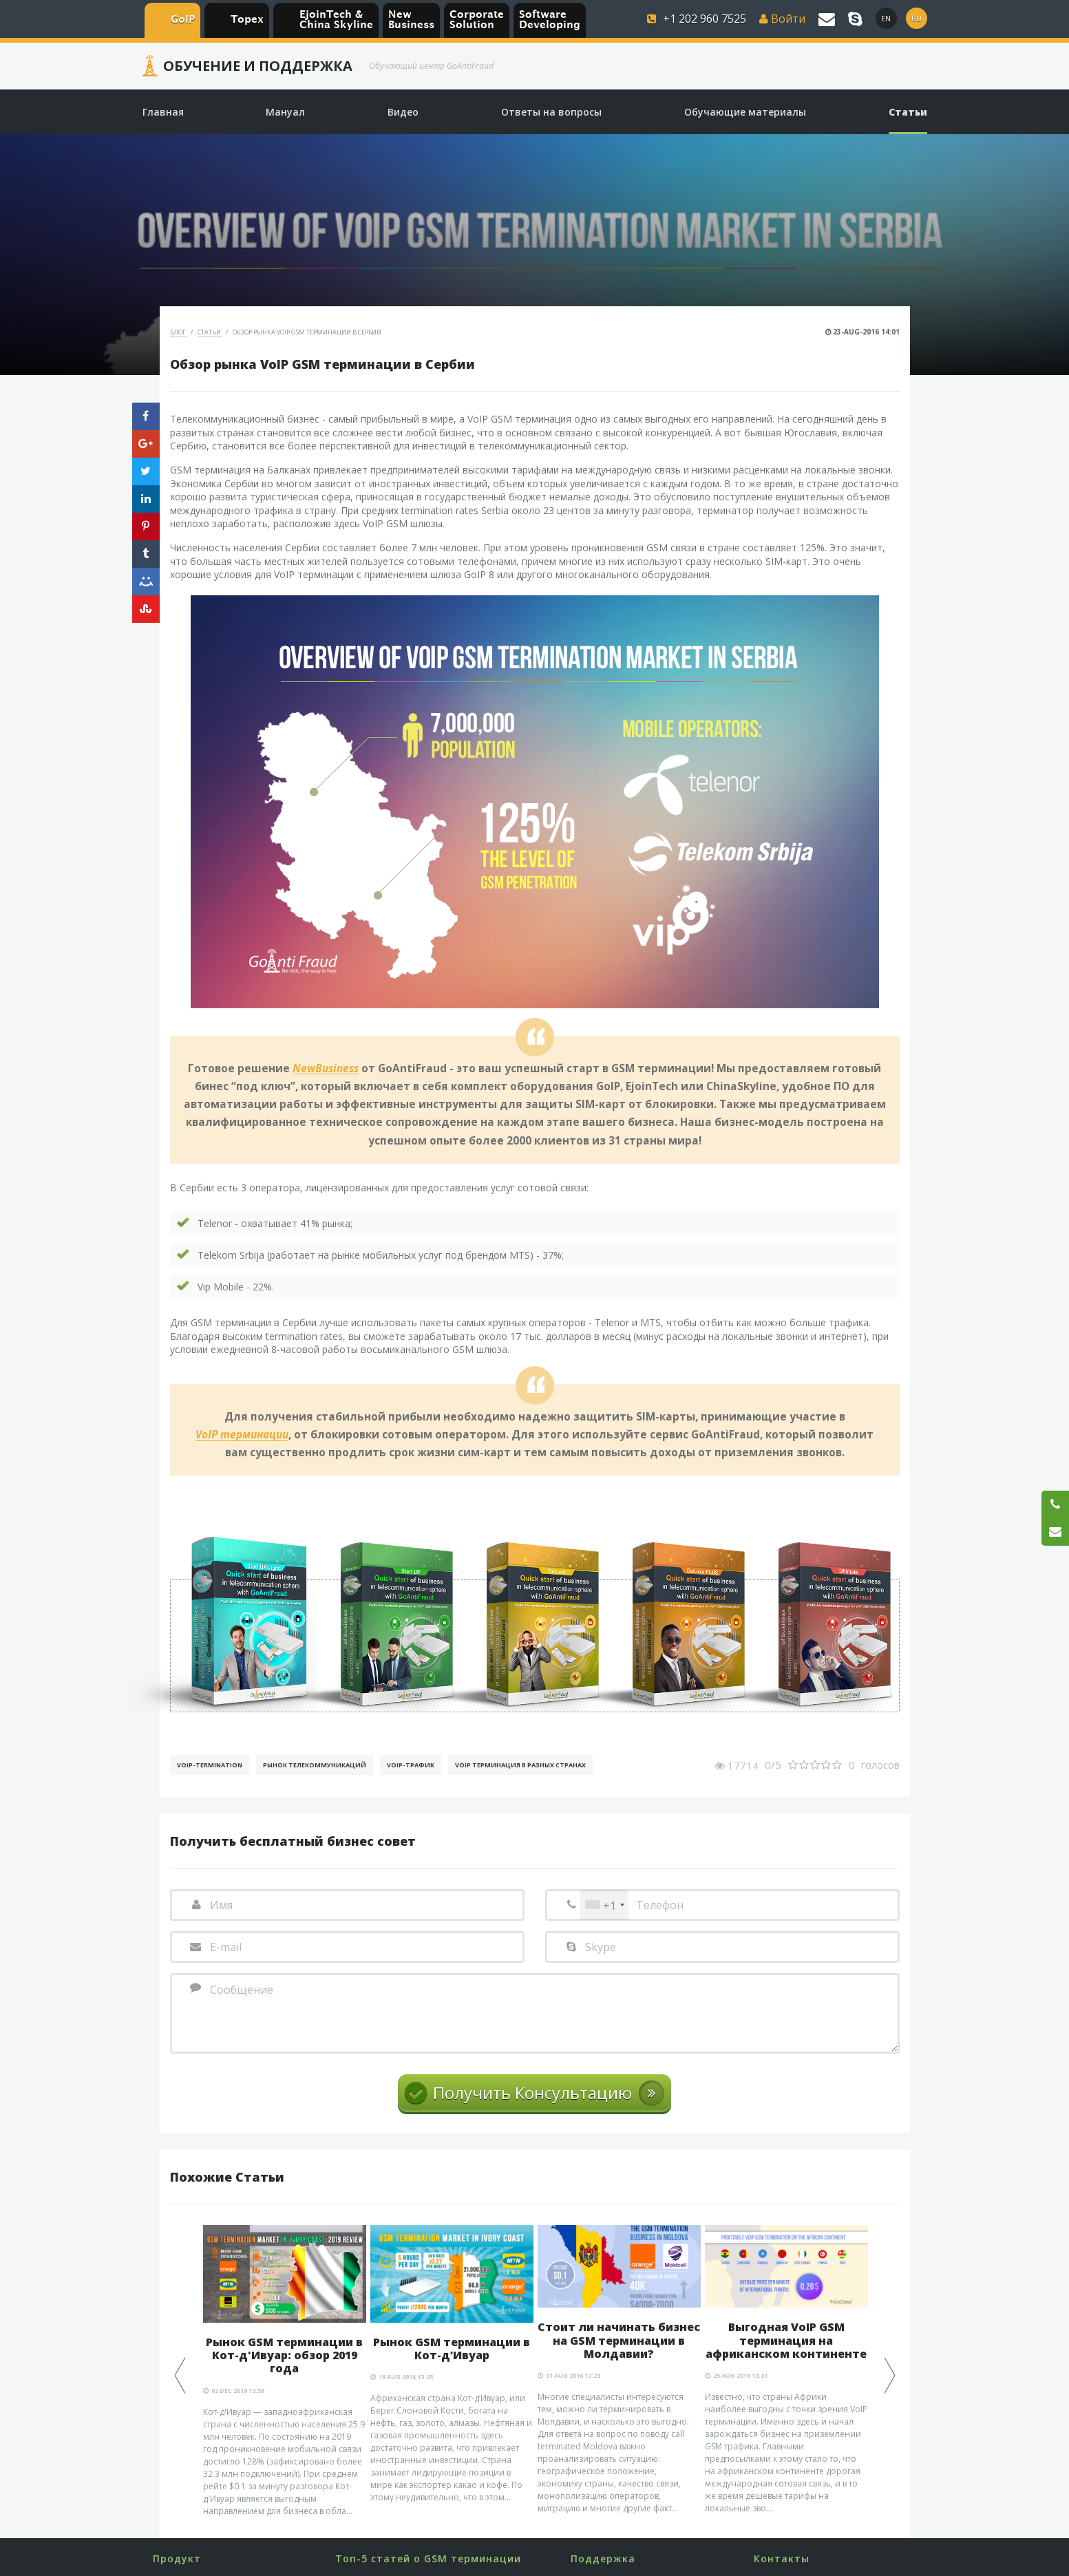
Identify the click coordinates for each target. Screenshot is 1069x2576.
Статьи (210, 332)
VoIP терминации (241, 1434)
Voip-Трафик (410, 1764)
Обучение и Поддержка (257, 66)
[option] (284, 2371)
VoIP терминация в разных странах (520, 1764)
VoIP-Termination (209, 1764)
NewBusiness (326, 1068)
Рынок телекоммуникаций (314, 1764)
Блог (178, 332)
